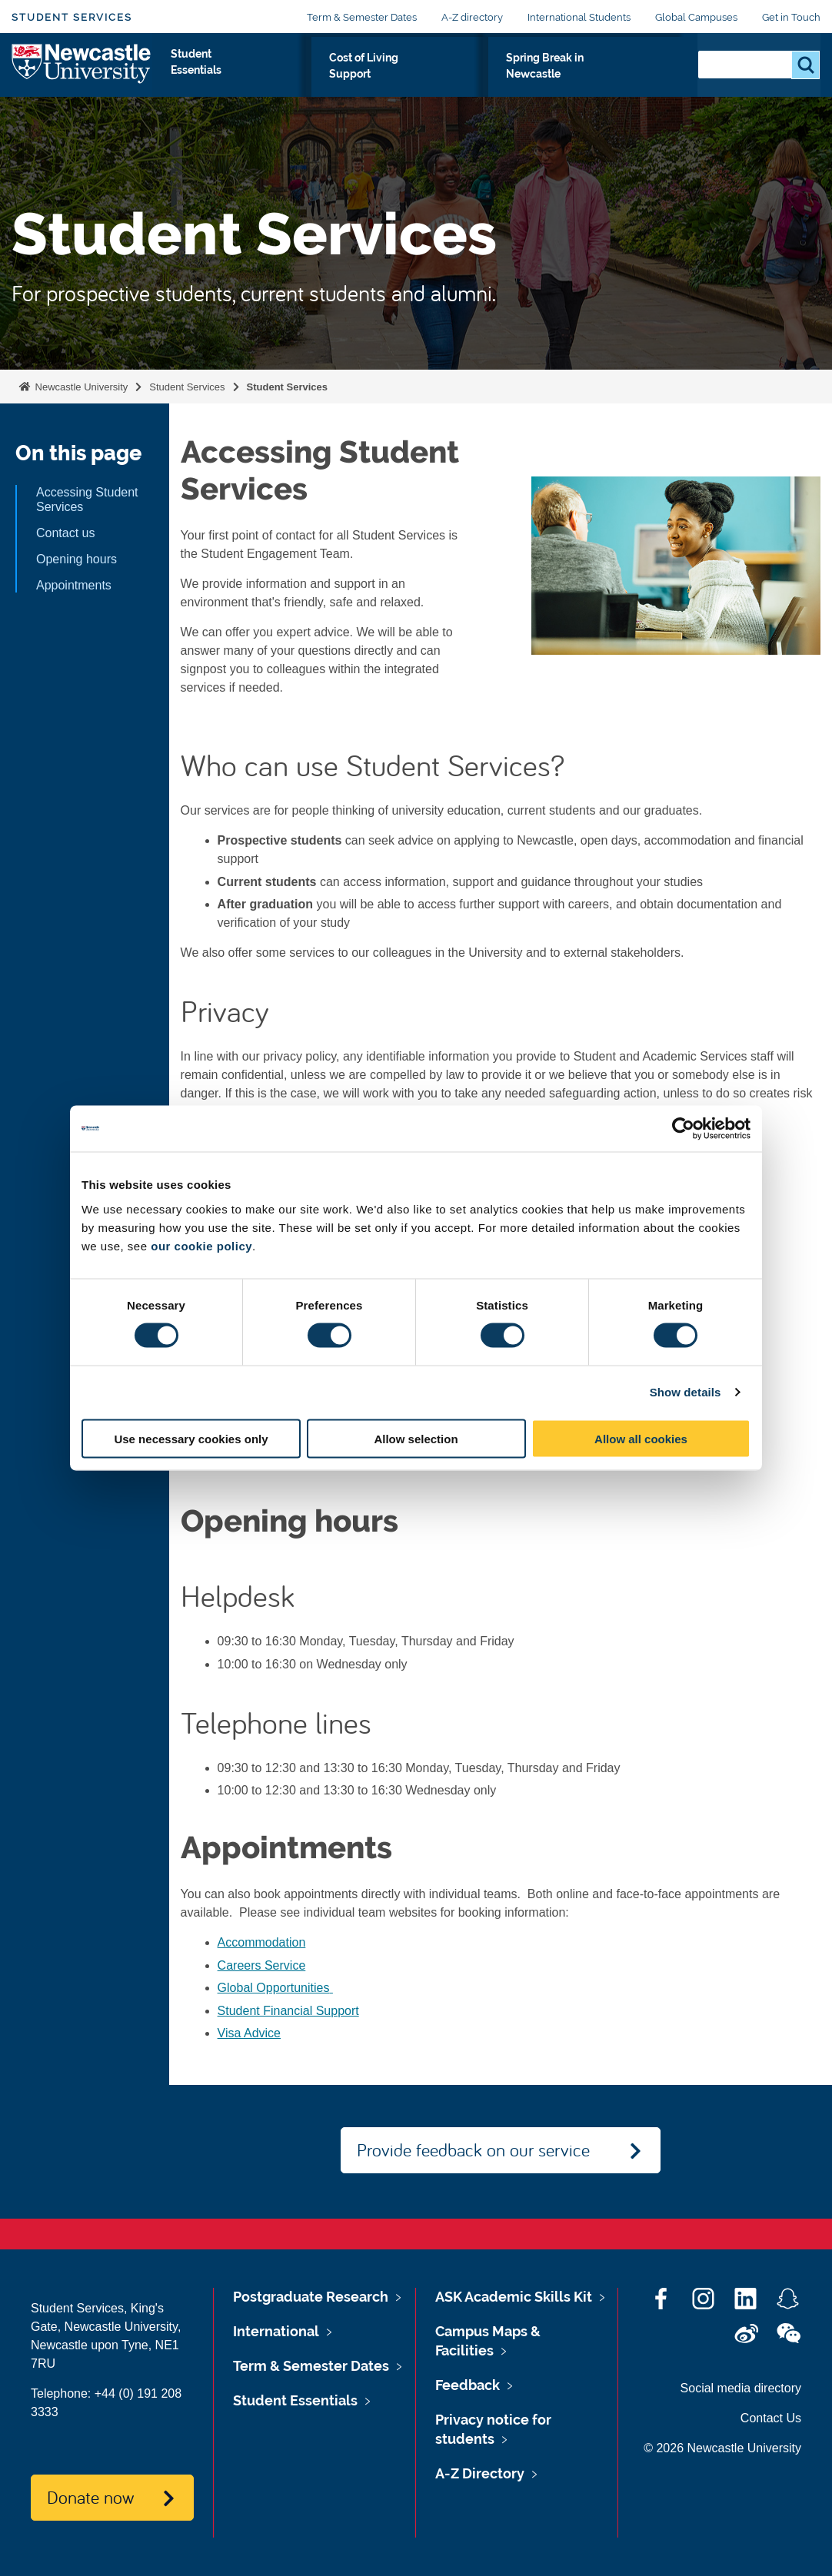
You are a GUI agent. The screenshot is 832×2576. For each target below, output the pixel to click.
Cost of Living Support (425, 74)
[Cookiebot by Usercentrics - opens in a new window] (683, 1128)
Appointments (75, 585)
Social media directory (741, 2388)
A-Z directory (472, 17)
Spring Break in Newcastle (594, 74)
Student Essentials (280, 74)
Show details (685, 1392)
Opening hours (76, 559)
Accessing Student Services (87, 499)
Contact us (65, 532)
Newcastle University (80, 387)
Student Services (72, 17)
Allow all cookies (640, 1438)
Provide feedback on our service (473, 2149)
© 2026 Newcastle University (722, 2448)
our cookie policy (201, 1245)
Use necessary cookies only (191, 1438)
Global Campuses (696, 17)
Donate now (90, 2496)
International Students (579, 17)
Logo (82, 71)
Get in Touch (791, 17)
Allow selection (416, 1438)
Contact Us (770, 2418)
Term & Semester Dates (362, 17)
